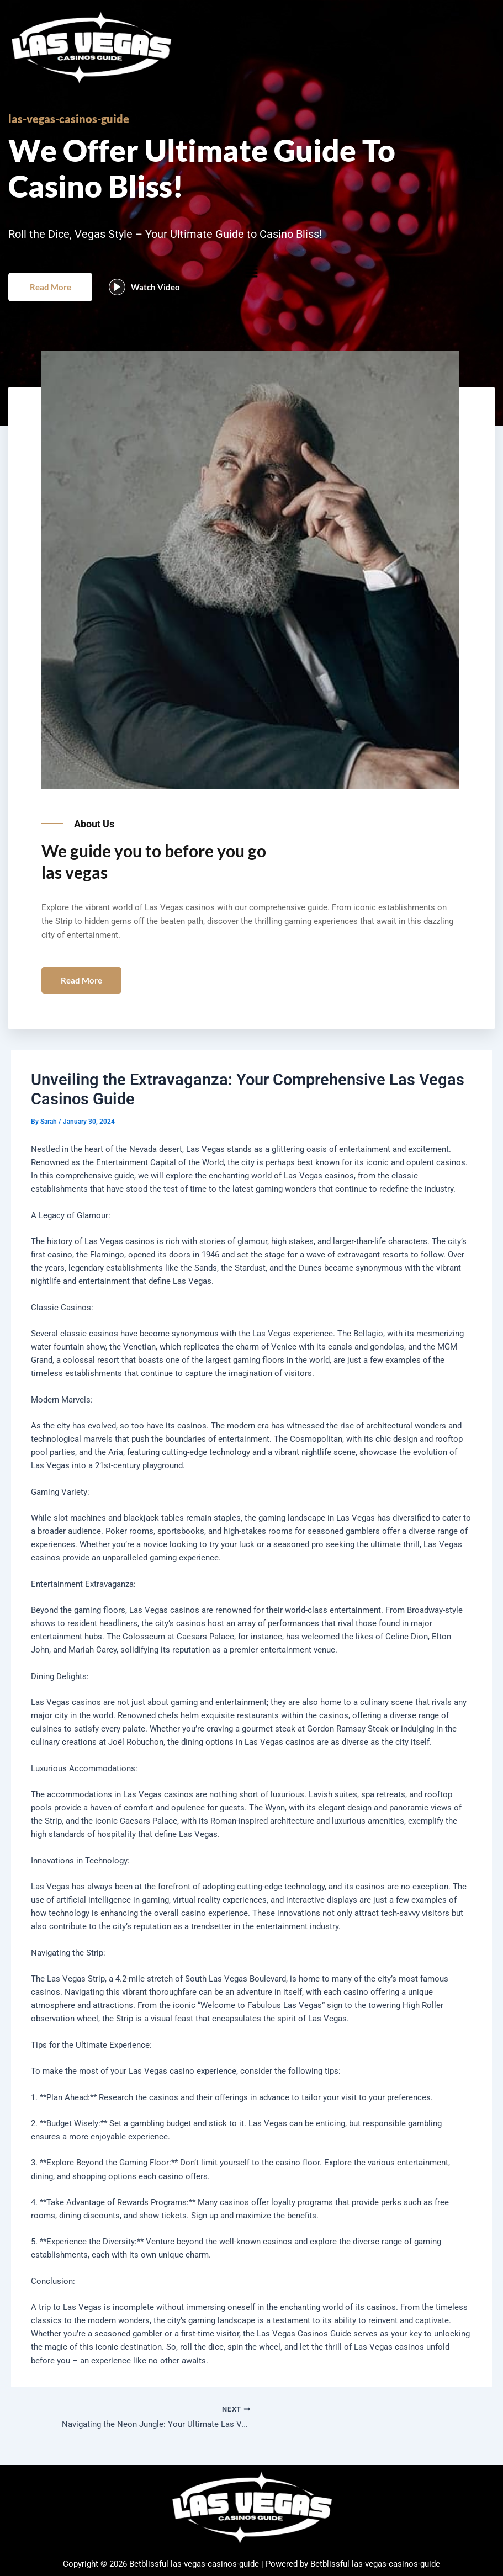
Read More (55, 299)
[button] (251, 285)
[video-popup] (126, 299)
